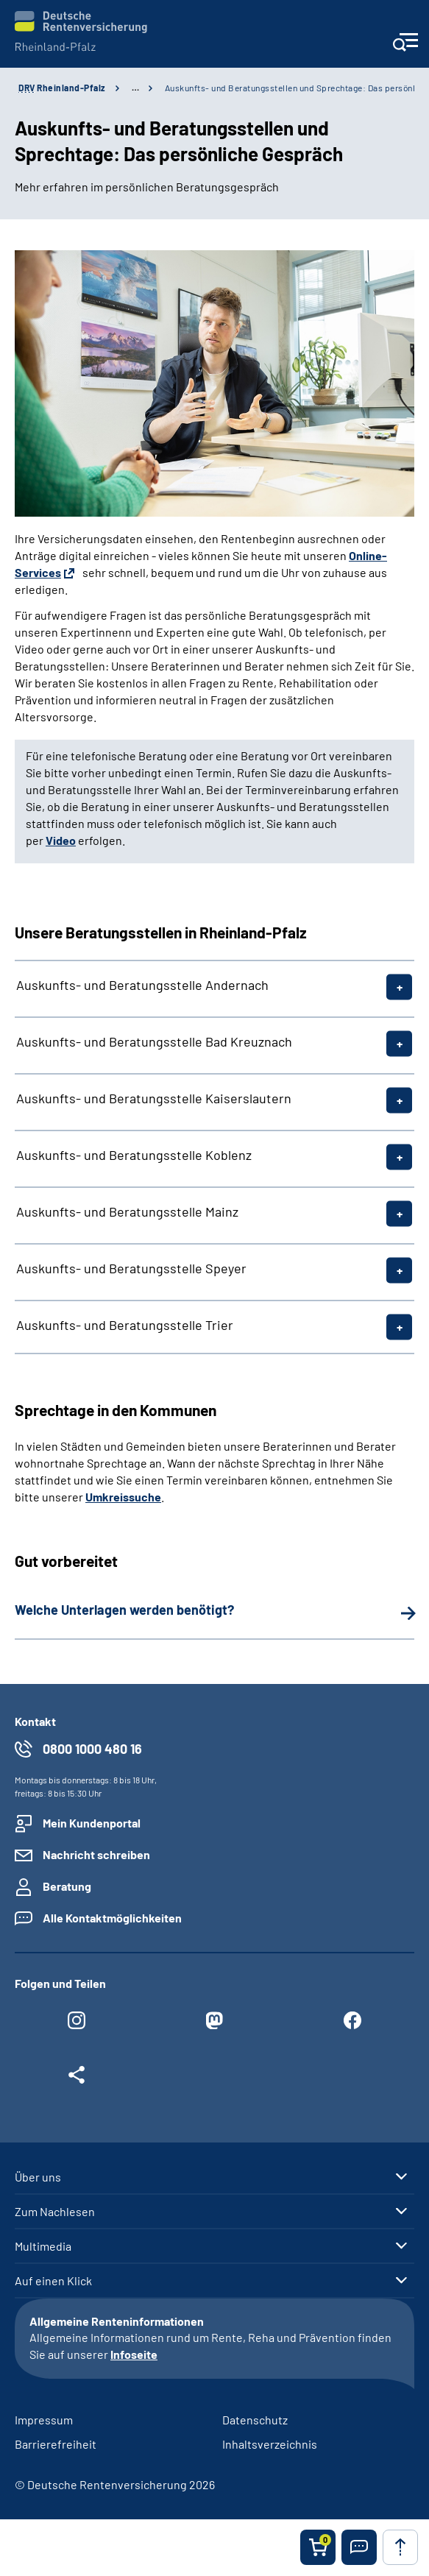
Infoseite (133, 2354)
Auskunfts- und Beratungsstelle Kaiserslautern (153, 1098)
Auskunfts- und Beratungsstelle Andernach (142, 984)
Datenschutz (255, 2420)
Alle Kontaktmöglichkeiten (112, 1918)
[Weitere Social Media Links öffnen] (76, 2078)
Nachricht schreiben (96, 1854)
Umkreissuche (123, 1497)
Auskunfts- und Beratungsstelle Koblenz (134, 1154)
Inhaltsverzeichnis (269, 2444)
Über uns (38, 2177)
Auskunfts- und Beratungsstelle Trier (124, 1324)
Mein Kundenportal (92, 1823)
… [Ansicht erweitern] (135, 87)
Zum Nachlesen (55, 2212)
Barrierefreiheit (55, 2444)
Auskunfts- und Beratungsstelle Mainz (127, 1211)
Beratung (67, 1886)
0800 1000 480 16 (92, 1749)
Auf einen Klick (53, 2281)
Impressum (44, 2420)
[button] (359, 2547)
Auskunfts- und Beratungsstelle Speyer (131, 1268)
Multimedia (43, 2246)
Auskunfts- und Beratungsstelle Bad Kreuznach (154, 1041)
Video (61, 840)
